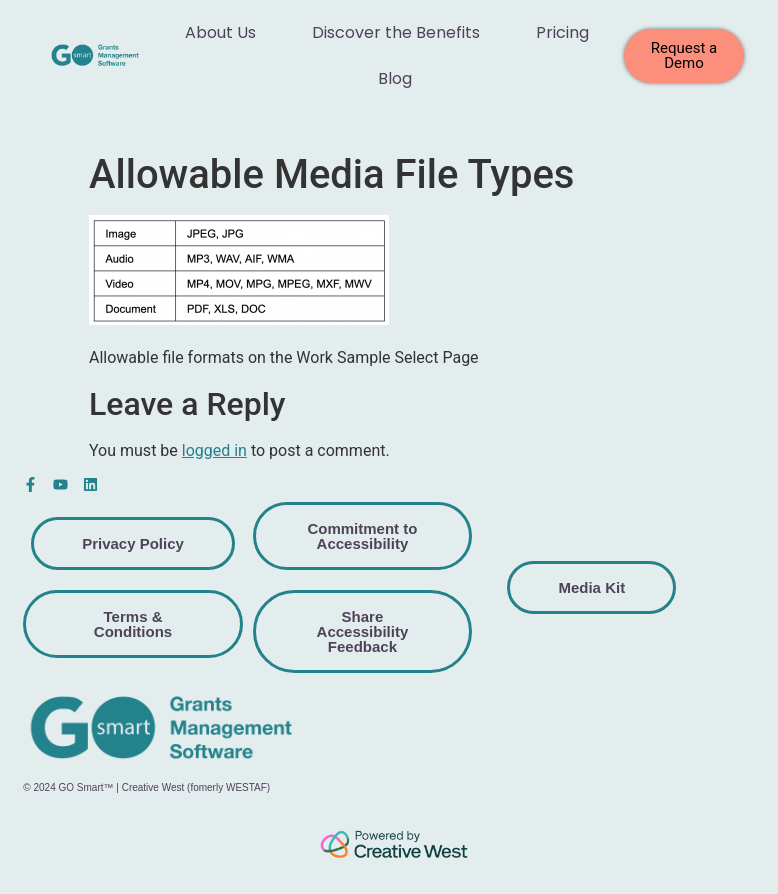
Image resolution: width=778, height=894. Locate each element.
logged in (214, 450)
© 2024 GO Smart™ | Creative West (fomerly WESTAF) (146, 787)
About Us (220, 32)
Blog (395, 78)
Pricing (562, 32)
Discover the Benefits (396, 32)
